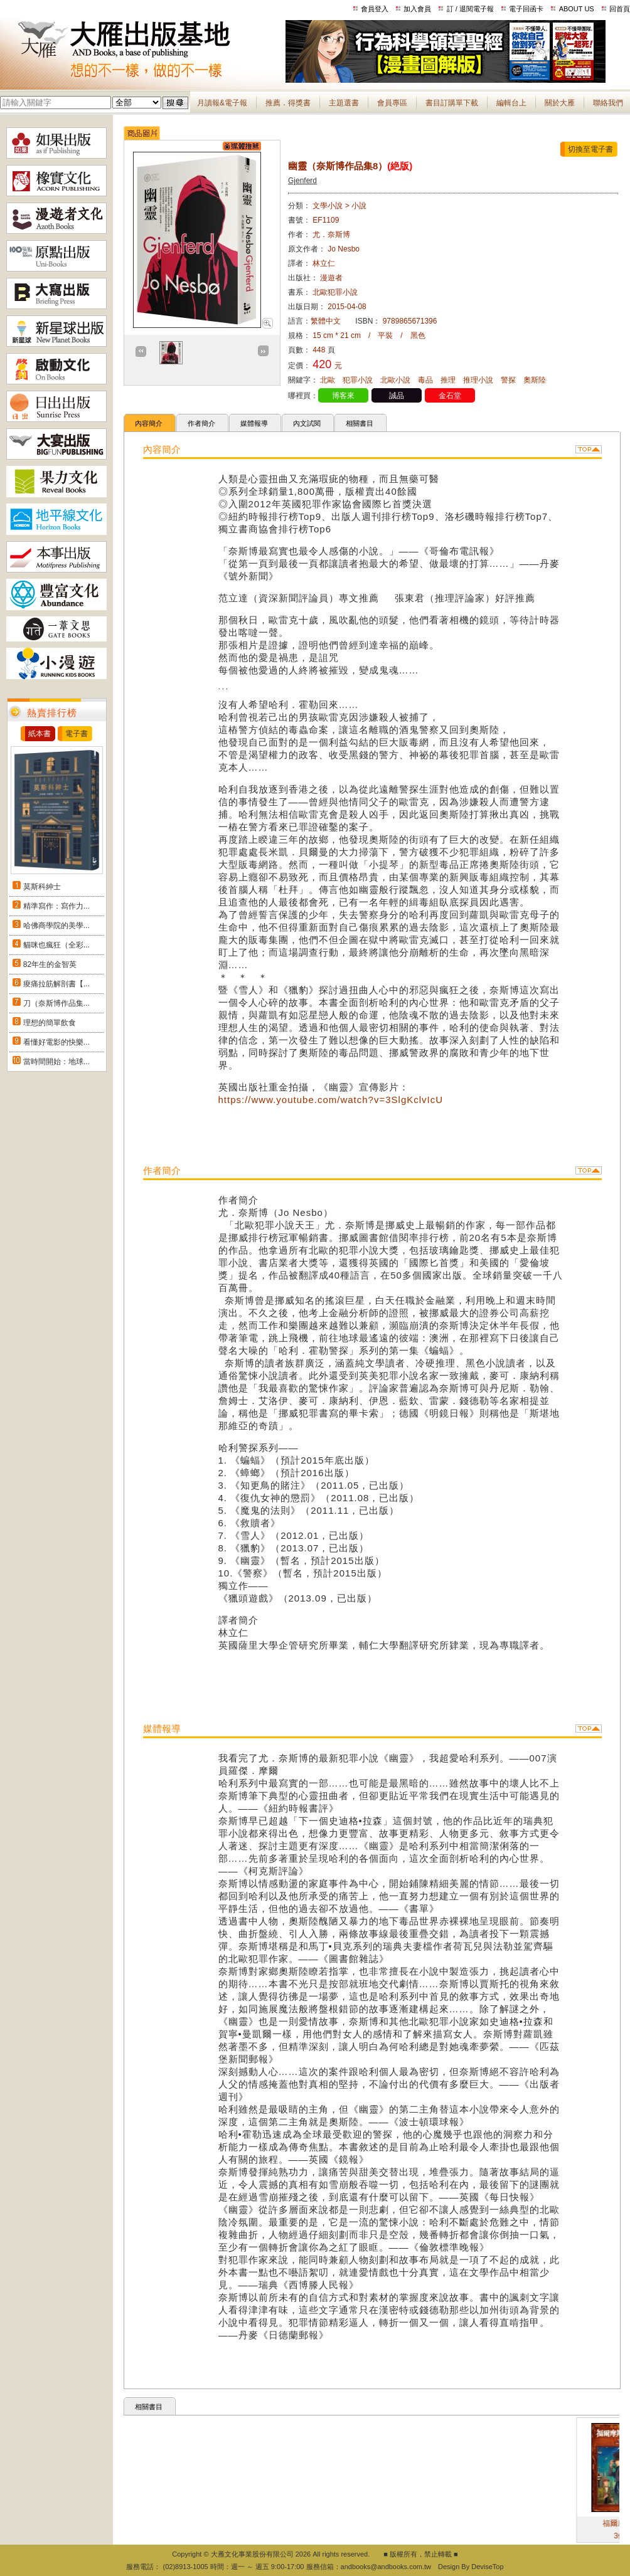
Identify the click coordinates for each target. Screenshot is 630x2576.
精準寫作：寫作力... (56, 906)
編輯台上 (511, 102)
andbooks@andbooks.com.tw (386, 2566)
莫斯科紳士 (42, 886)
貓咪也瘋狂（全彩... (56, 945)
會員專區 (392, 102)
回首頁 (619, 9)
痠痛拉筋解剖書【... (56, 983)
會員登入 (374, 9)
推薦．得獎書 (288, 102)
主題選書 (344, 102)
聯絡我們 (608, 102)
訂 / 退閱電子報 (470, 9)
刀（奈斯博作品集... (56, 1003)
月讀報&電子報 (222, 102)
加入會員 (417, 9)
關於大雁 (560, 102)
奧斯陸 (534, 380)
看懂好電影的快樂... (56, 1042)
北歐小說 (395, 380)
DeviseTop (487, 2566)
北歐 (327, 380)
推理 (448, 380)
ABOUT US (576, 9)
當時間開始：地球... (56, 1061)
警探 (508, 380)
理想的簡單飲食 (49, 1022)
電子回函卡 (526, 9)
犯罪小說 (358, 380)
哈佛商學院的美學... (56, 925)
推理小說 (478, 380)
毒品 (425, 380)
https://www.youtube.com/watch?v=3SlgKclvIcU (331, 1099)
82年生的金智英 (50, 964)
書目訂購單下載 (451, 102)
